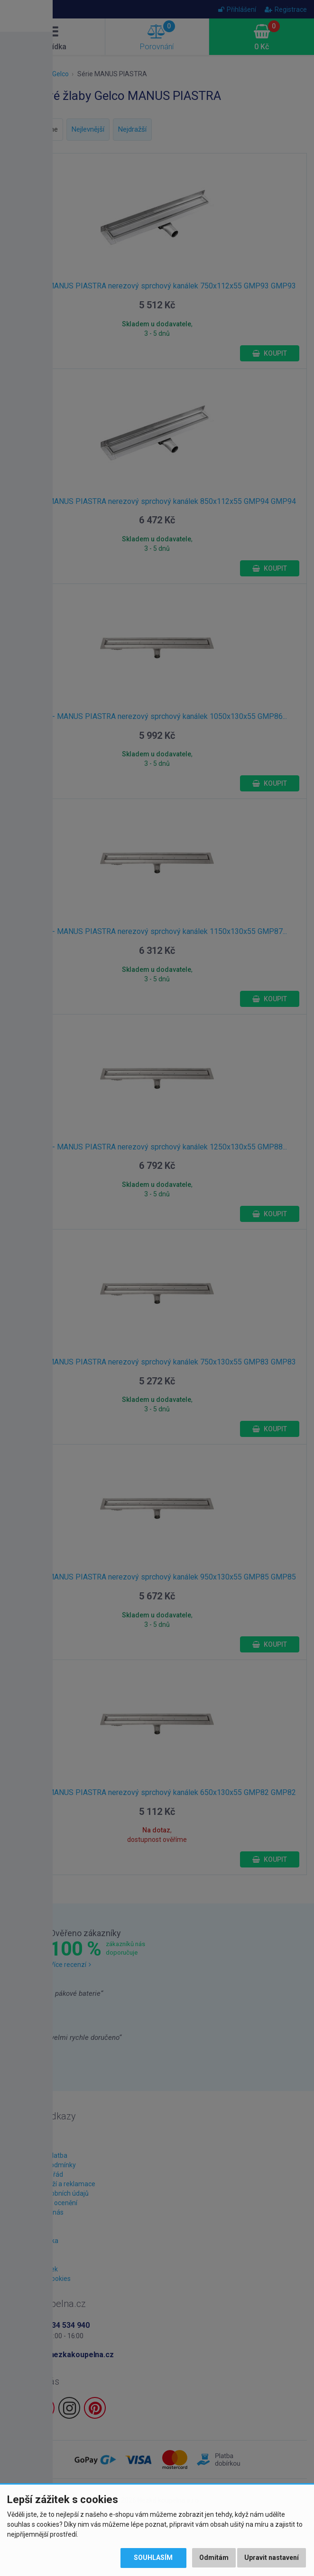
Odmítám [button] (214, 2558)
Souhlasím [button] (152, 2558)
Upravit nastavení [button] (271, 2558)
